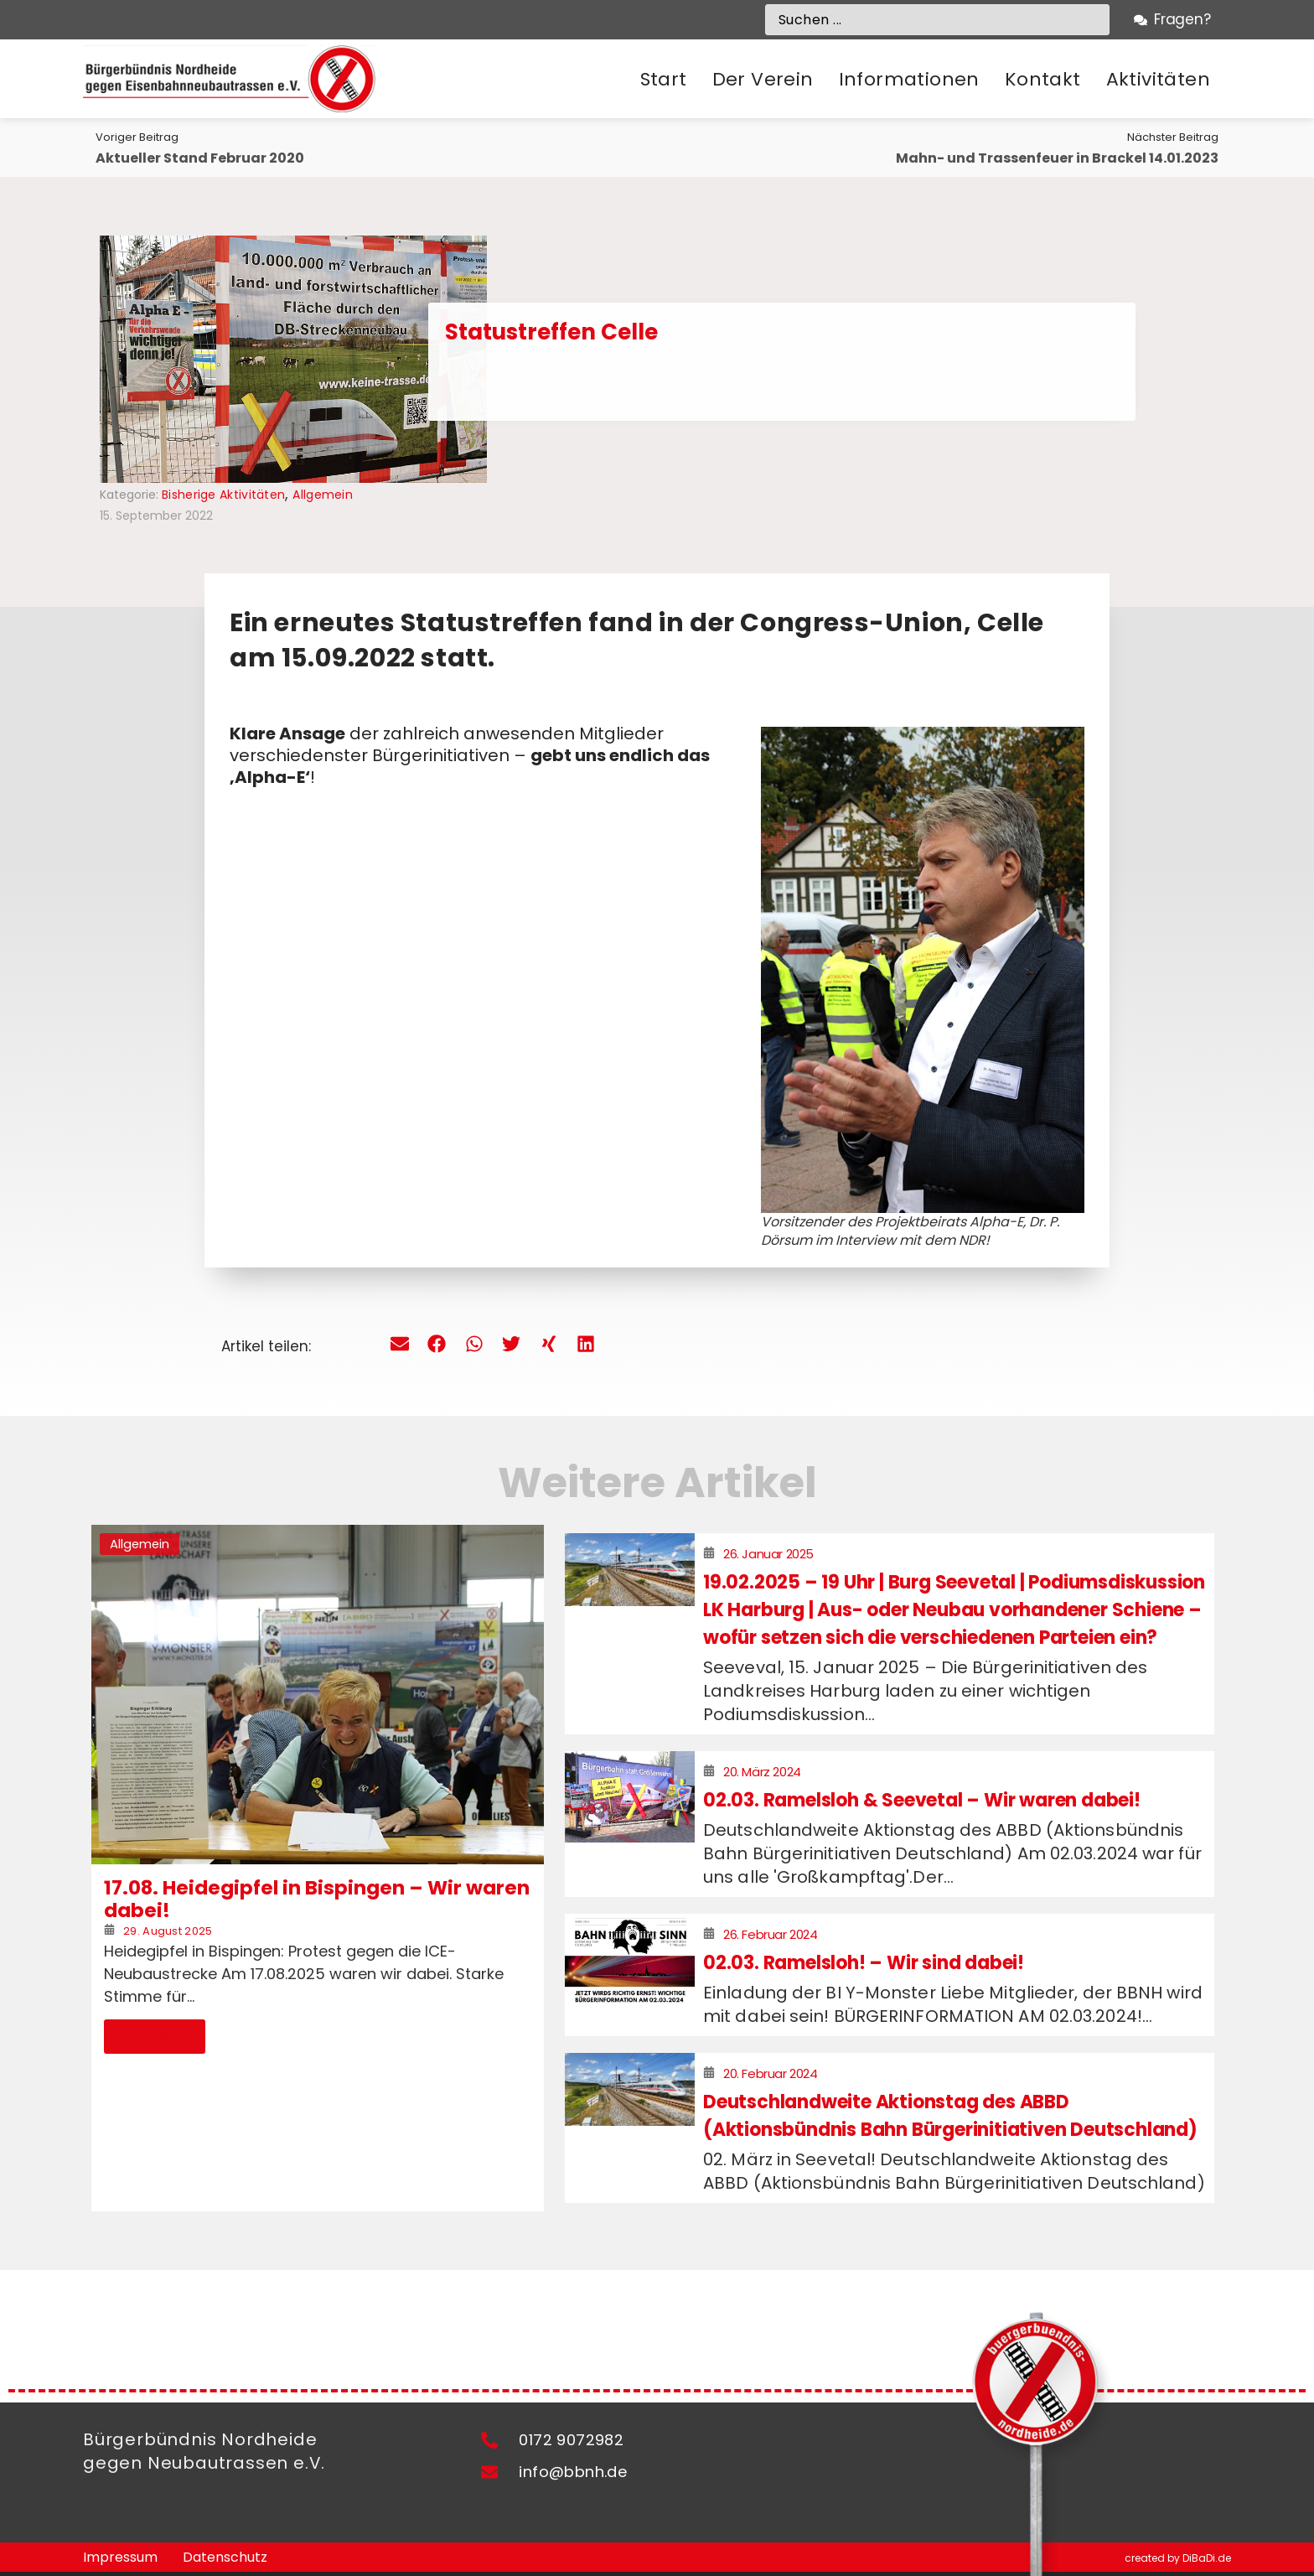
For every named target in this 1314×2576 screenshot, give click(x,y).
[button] (763, 79)
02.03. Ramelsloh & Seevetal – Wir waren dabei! (922, 1800)
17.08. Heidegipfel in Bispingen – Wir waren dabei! (317, 1899)
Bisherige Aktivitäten (223, 495)
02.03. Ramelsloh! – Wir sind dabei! (863, 1963)
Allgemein (322, 495)
